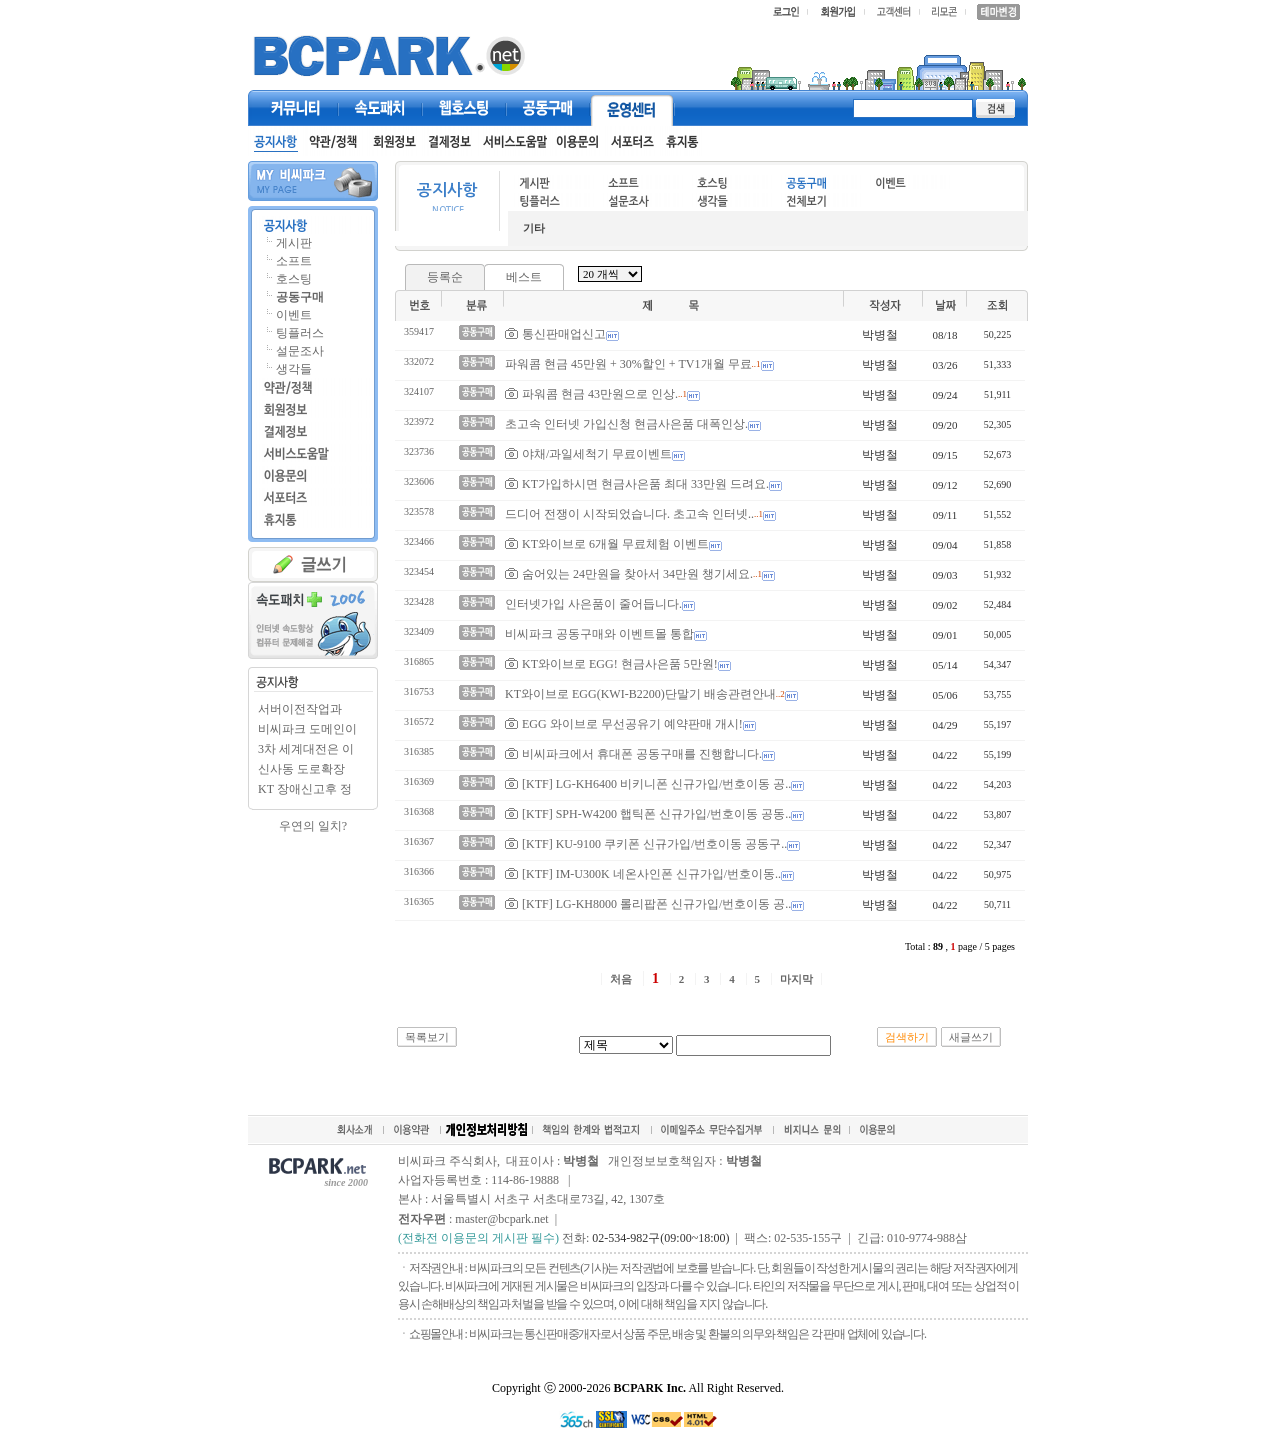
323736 (419, 451)
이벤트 (294, 315)
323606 (419, 481)
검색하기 (907, 1037)
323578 (419, 511)
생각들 (294, 369)
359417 (419, 331)
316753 (419, 691)
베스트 (524, 277)
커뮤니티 (296, 108)
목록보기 (427, 1037)
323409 (419, 631)
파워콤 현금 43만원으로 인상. (591, 393)
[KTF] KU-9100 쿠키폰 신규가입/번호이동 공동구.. (646, 843)
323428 (419, 601)
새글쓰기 (971, 1037)
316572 (419, 721)
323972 (419, 421)
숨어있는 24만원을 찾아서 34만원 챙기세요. (629, 573)
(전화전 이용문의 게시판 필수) (478, 1238)
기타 (534, 228)
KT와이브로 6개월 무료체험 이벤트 (607, 543)
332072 (419, 361)
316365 (419, 901)
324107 (419, 391)
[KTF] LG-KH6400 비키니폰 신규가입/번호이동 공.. (648, 783)
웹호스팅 (464, 108)
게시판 (294, 243)
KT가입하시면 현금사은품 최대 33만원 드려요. (637, 483)
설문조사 (300, 351)
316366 (419, 871)
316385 (419, 751)
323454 (419, 571)
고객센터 (632, 108)
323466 (419, 541)
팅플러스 (300, 333)
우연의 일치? (313, 826)
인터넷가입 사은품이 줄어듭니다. (593, 604)
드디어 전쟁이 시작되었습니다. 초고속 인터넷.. (629, 514)
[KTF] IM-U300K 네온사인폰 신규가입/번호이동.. (643, 873)
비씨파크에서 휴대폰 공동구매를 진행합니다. (633, 753)
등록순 (445, 277)
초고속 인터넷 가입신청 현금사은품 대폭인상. (626, 424)
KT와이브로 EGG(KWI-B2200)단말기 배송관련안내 (640, 694)
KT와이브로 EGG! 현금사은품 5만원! (611, 663)
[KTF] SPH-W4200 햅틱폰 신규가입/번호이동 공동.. (648, 813)
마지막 (796, 979)
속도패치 (380, 108)
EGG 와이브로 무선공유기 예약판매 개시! (624, 723)
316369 (419, 781)
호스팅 (294, 279)
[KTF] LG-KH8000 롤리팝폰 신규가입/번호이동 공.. (648, 903)
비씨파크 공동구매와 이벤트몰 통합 (599, 634)
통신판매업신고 (555, 333)
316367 (419, 841)
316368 (419, 811)
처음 (621, 979)
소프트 (294, 261)
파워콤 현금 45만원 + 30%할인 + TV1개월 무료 (628, 364)
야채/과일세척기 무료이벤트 (588, 453)
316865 (419, 661)
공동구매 (548, 108)
